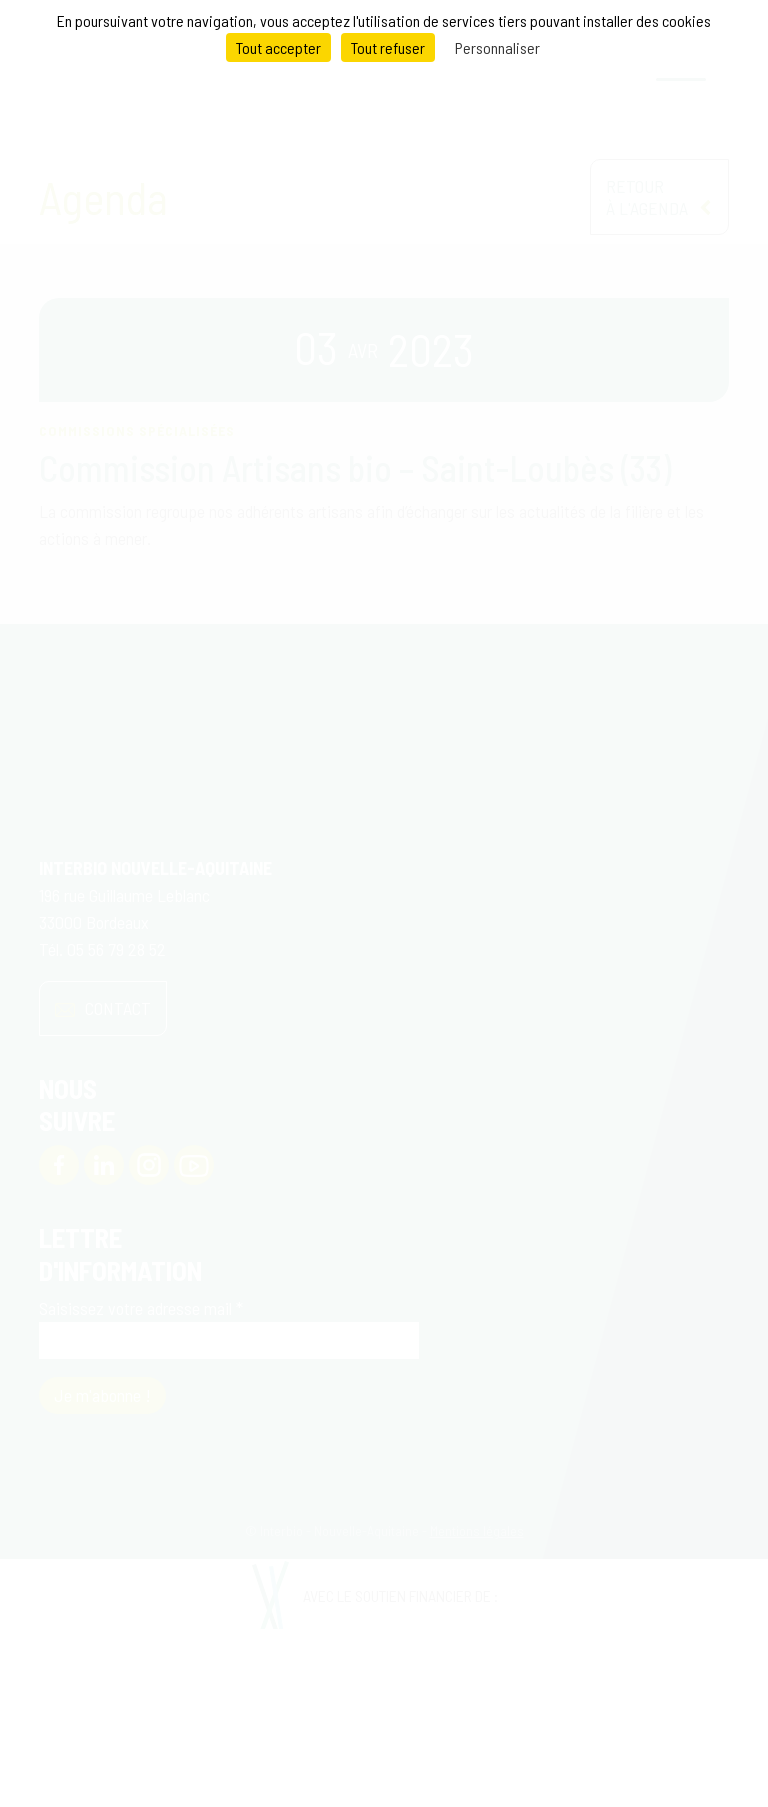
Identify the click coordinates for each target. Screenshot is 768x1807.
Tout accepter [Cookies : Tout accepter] (278, 47)
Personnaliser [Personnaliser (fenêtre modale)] (497, 47)
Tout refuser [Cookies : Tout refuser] (388, 47)
